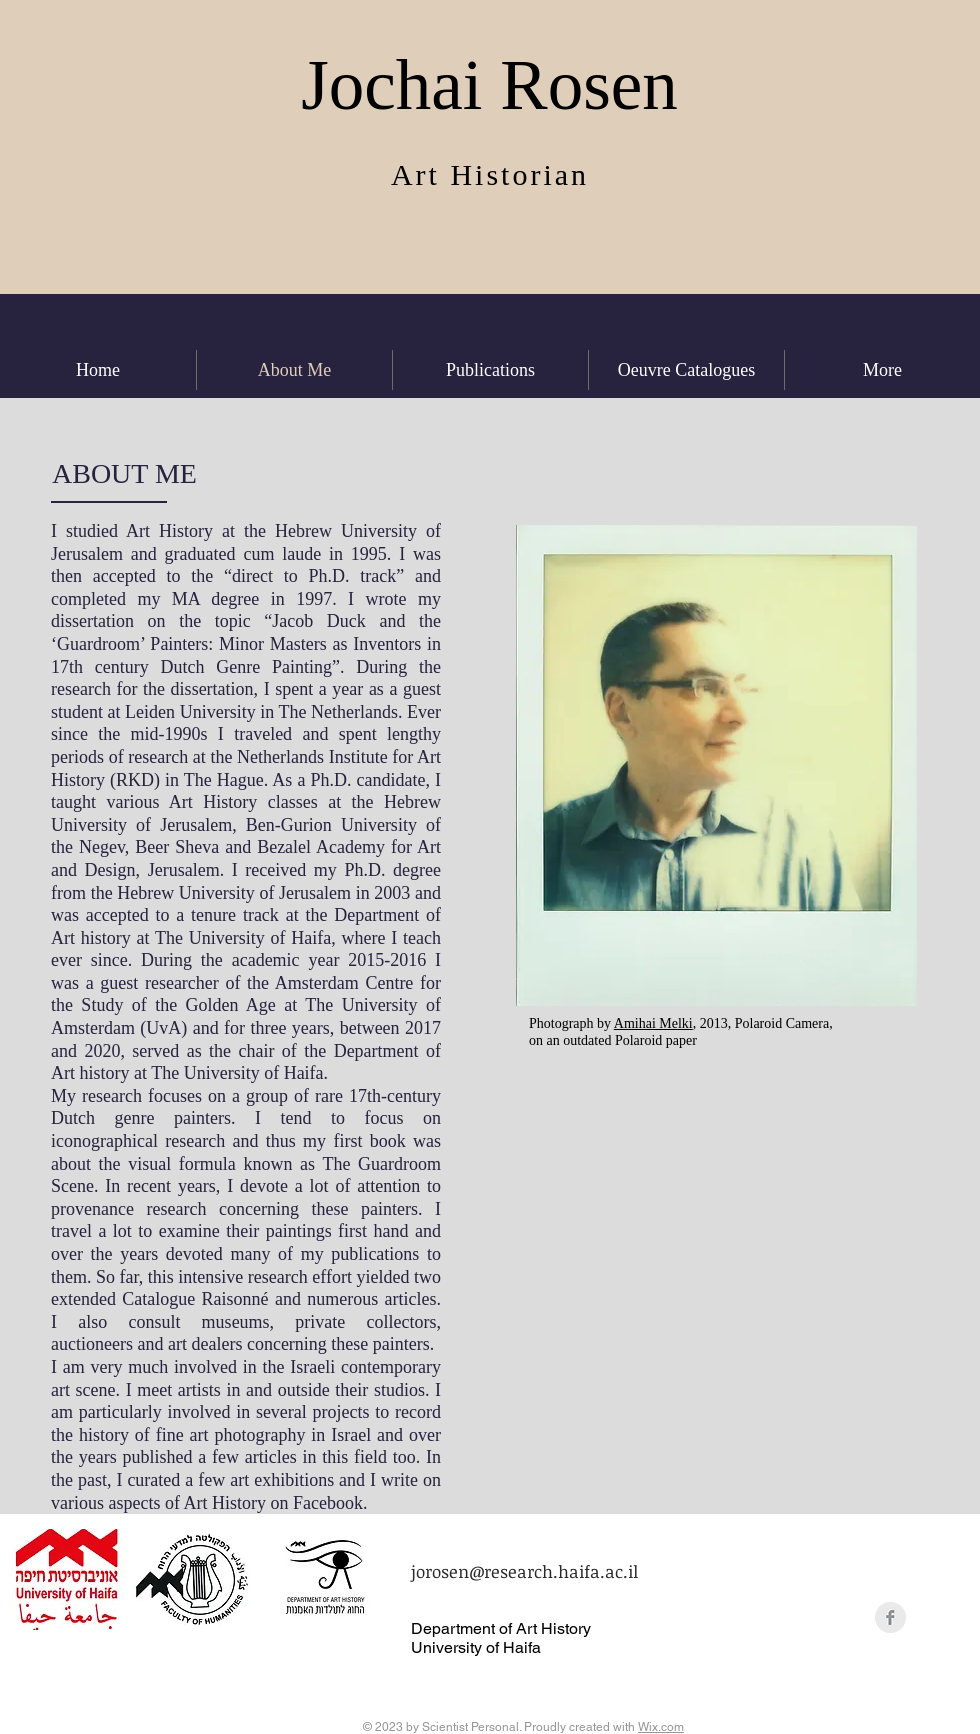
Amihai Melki (653, 1023)
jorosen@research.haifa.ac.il (524, 1571)
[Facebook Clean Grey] (890, 1617)
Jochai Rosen (489, 85)
